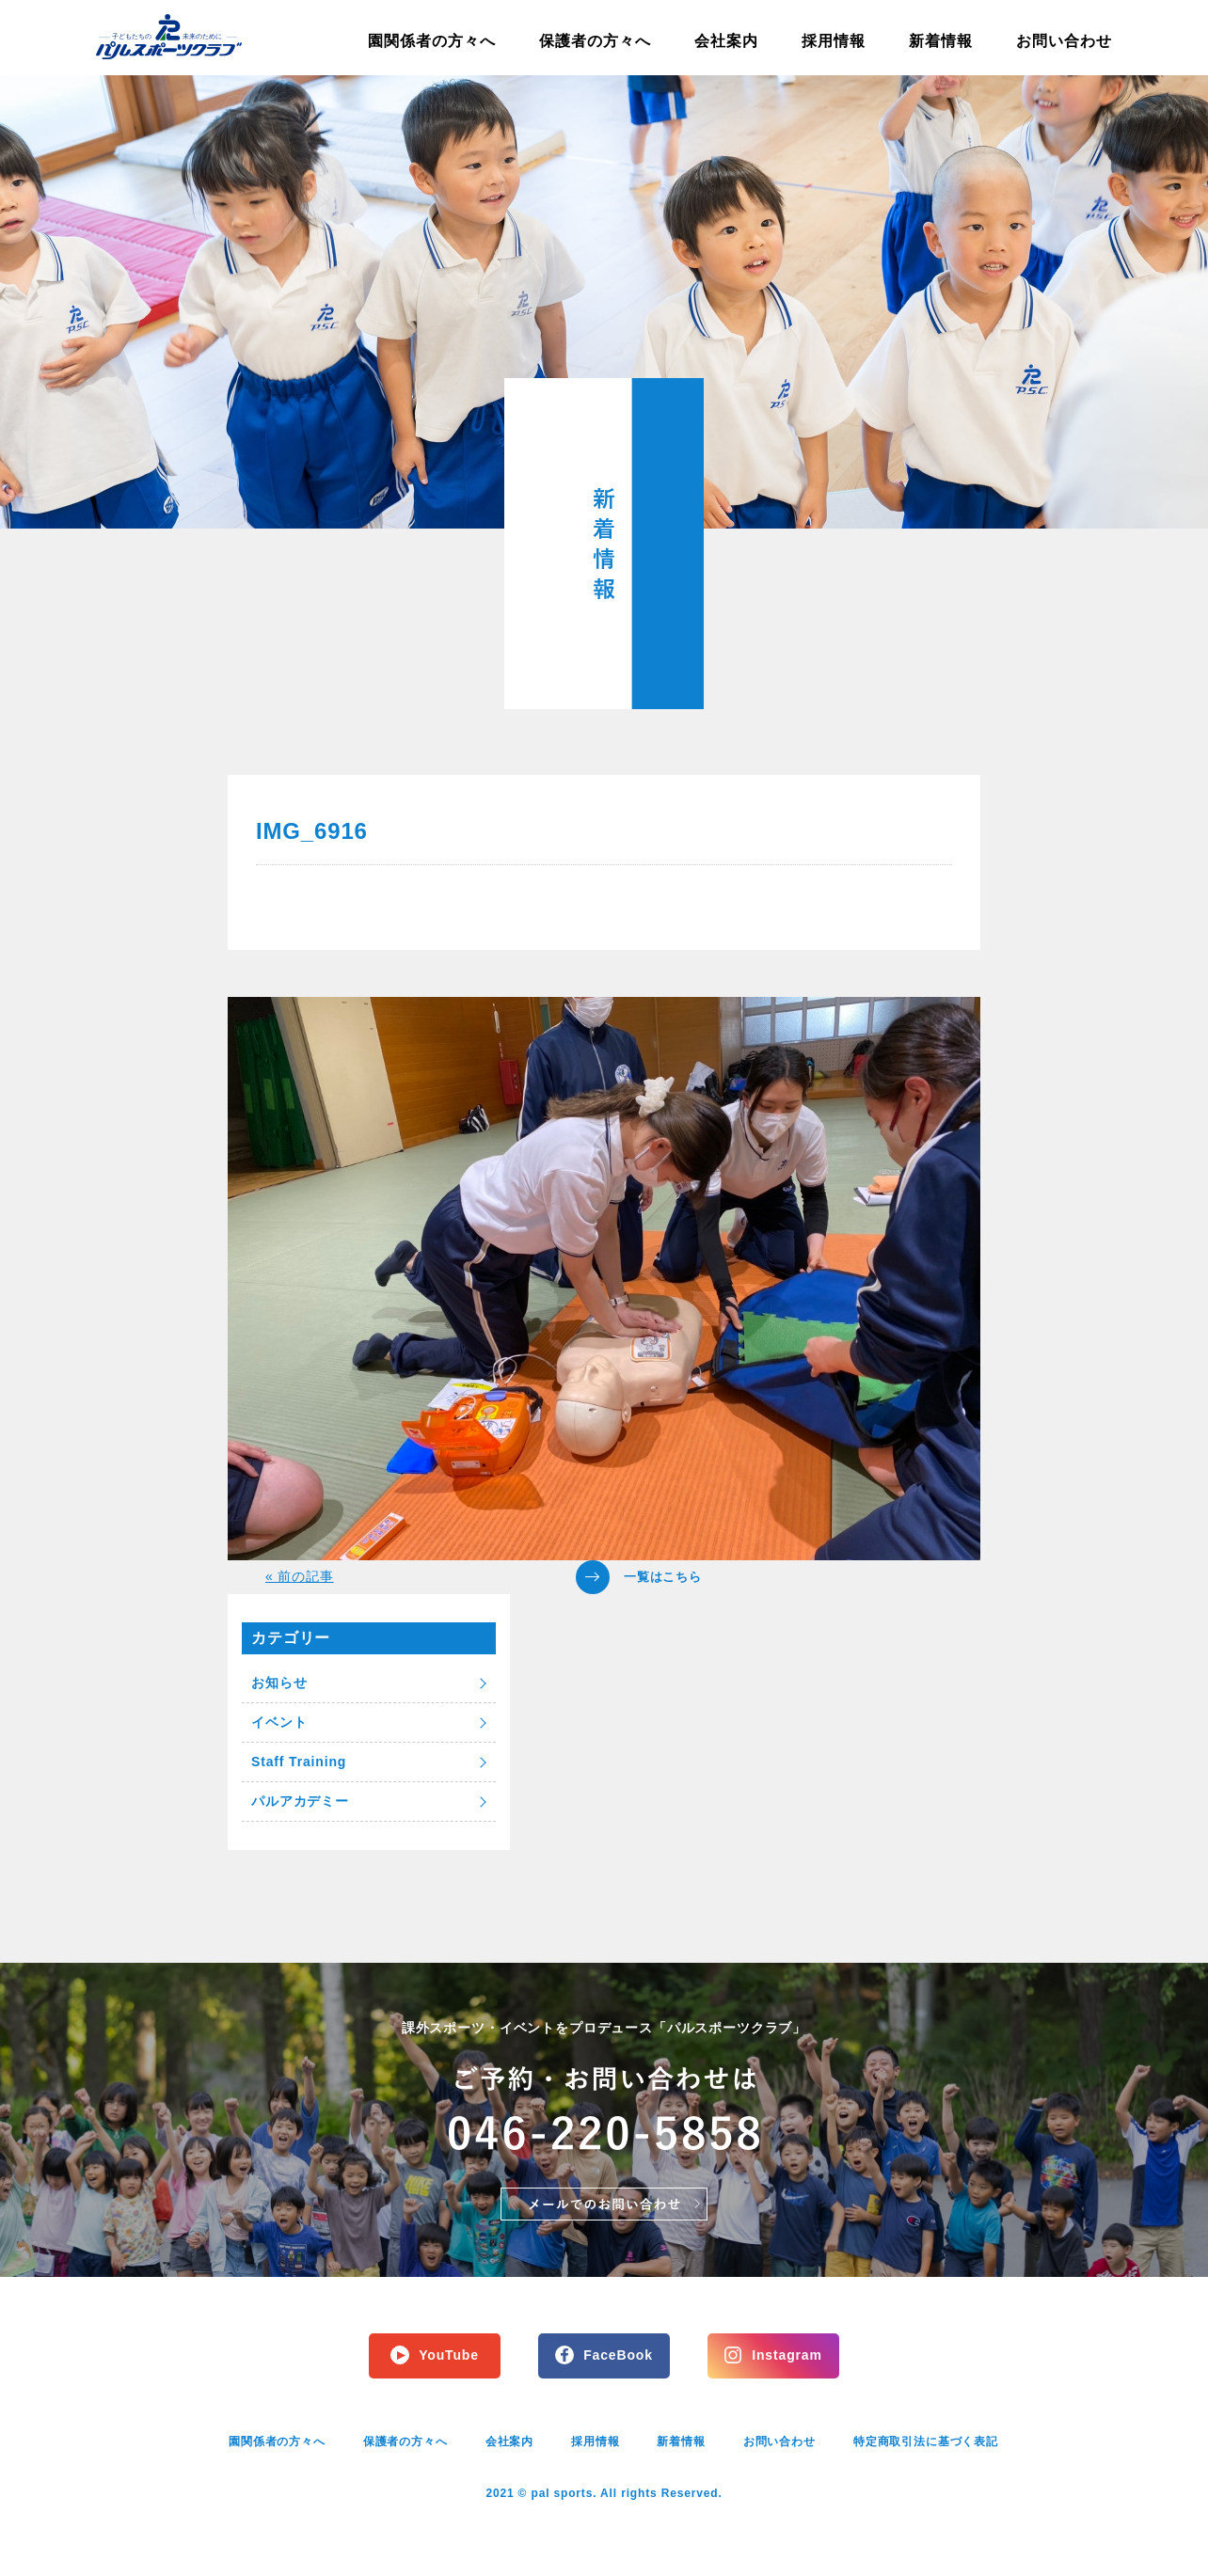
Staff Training (298, 1761)
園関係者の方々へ (432, 41)
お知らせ (279, 1682)
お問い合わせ (1064, 41)
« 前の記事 (299, 1576)
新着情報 (941, 41)
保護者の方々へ (595, 41)
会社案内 (726, 41)
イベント (279, 1722)
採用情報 (834, 41)
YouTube (449, 2355)
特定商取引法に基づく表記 (925, 2441)
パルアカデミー (300, 1801)
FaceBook (618, 2355)
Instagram (786, 2355)
